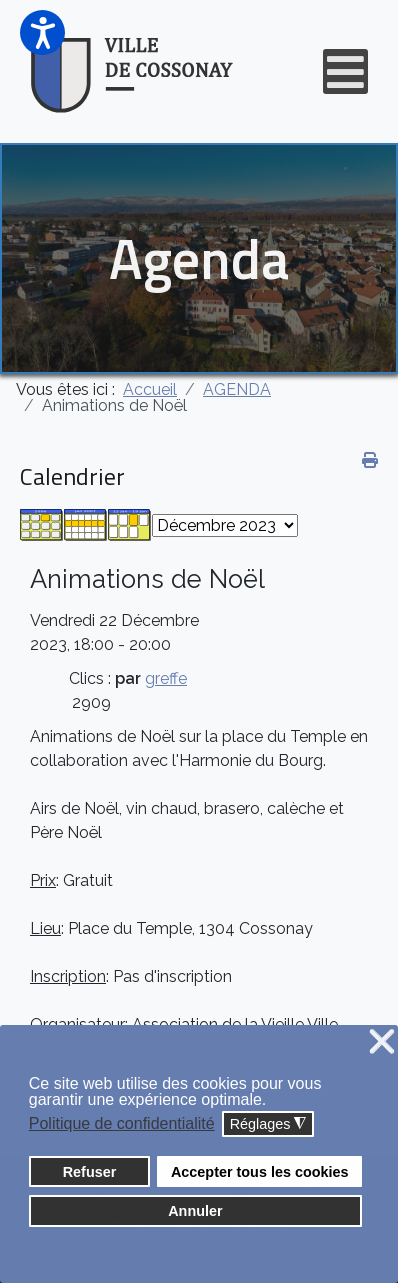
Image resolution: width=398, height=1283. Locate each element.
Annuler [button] (195, 1211)
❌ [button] (382, 1042)
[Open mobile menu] (345, 71)
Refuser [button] (90, 1172)
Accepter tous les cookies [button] (260, 1172)
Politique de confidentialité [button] (122, 1123)
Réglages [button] (268, 1124)
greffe (166, 678)
